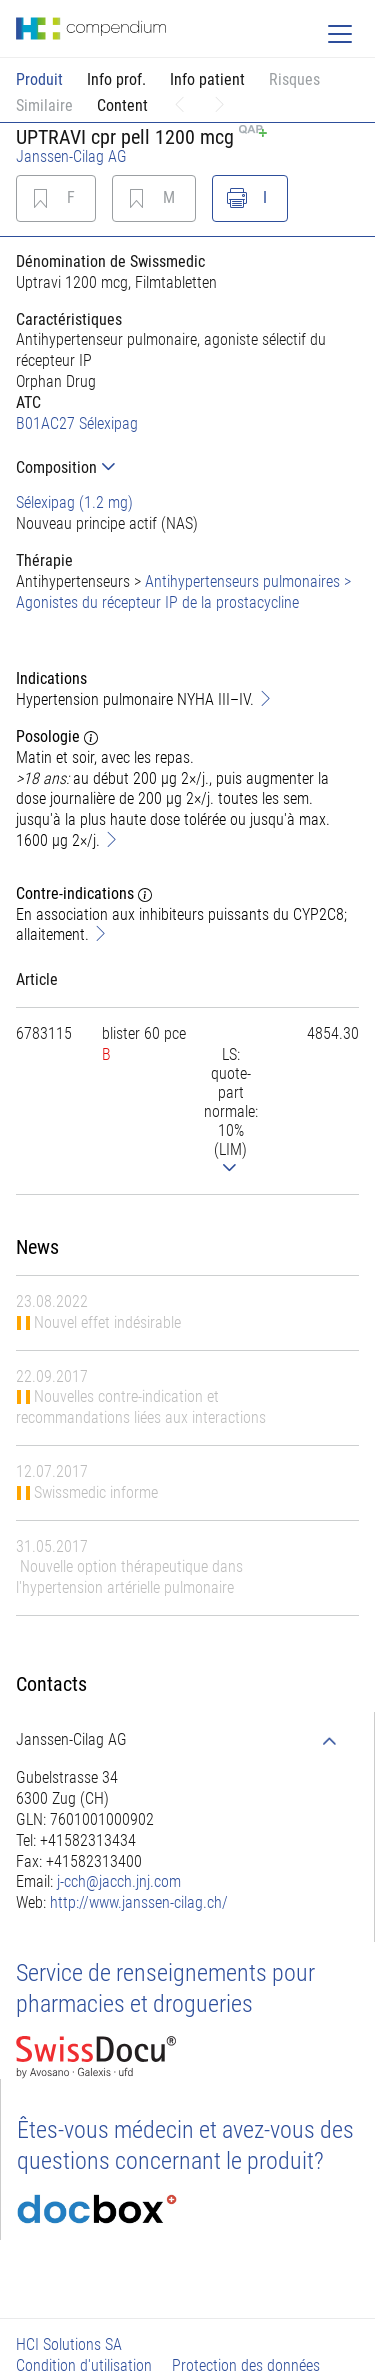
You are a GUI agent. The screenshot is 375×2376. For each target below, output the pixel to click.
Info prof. (116, 79)
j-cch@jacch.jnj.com (119, 1881)
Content (122, 105)
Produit (39, 79)
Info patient (207, 79)
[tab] (187, 467)
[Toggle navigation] (340, 34)
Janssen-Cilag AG (71, 156)
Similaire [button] (44, 105)
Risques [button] (294, 79)
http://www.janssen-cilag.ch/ (139, 1902)
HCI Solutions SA (69, 2344)
